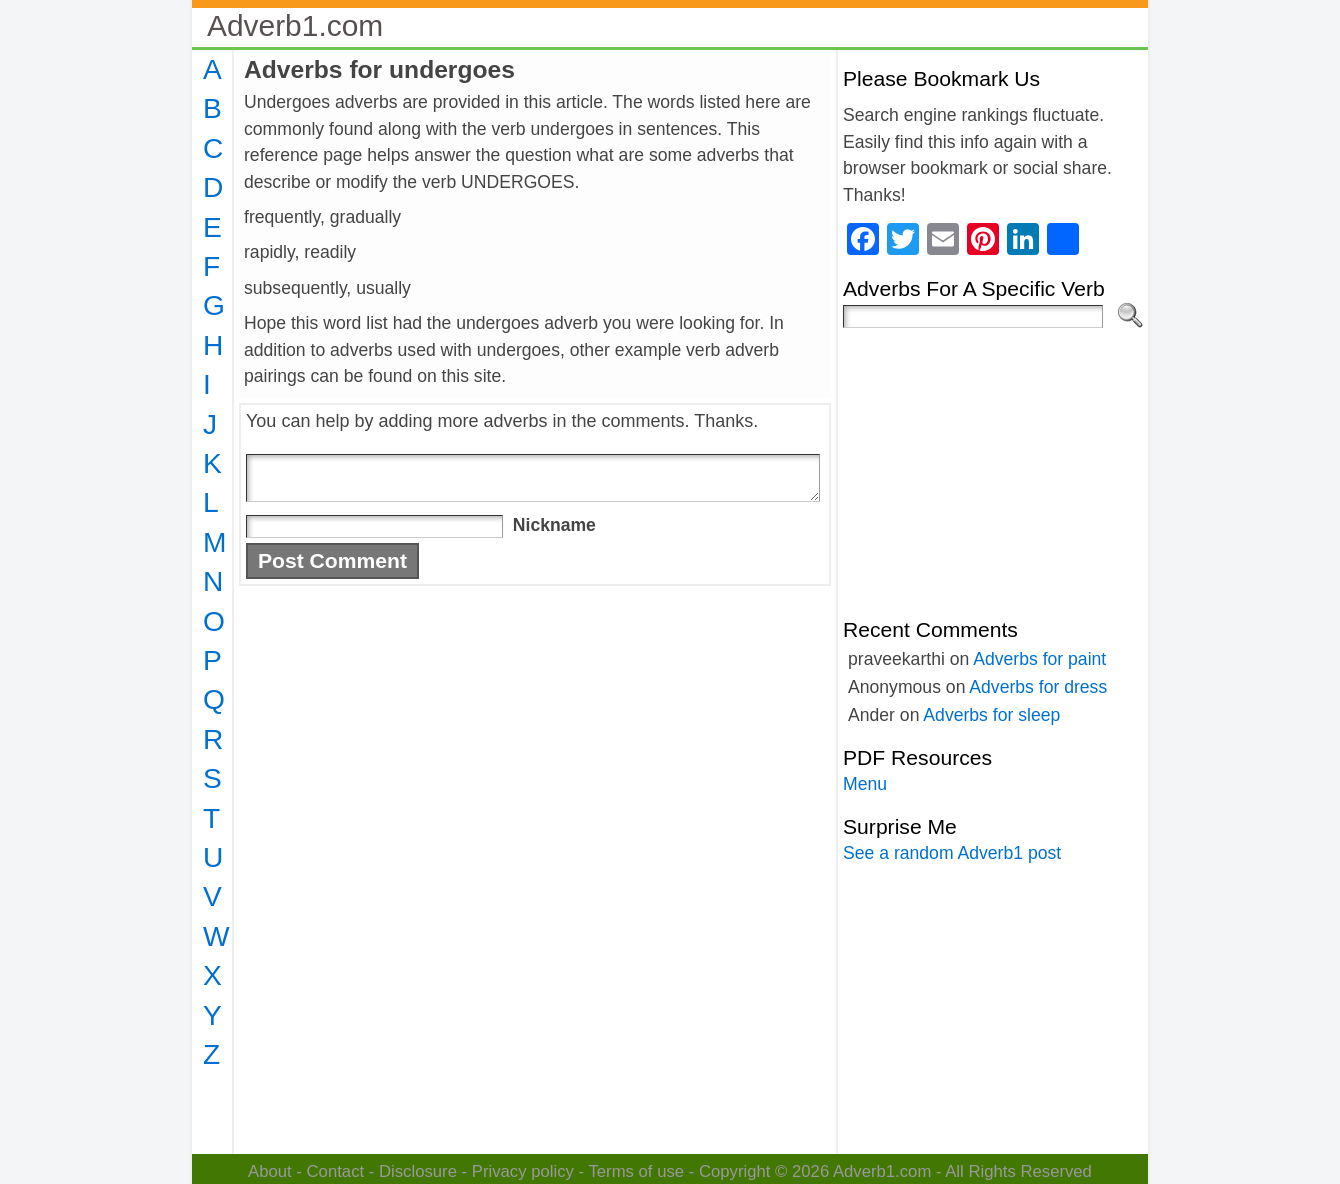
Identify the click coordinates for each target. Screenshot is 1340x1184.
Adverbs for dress (1038, 687)
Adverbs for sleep (991, 715)
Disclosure (418, 1171)
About (270, 1171)
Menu (865, 784)
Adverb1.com (295, 25)
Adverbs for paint (1039, 659)
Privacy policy (523, 1171)
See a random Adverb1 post (952, 853)
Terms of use (636, 1171)
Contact (336, 1171)
